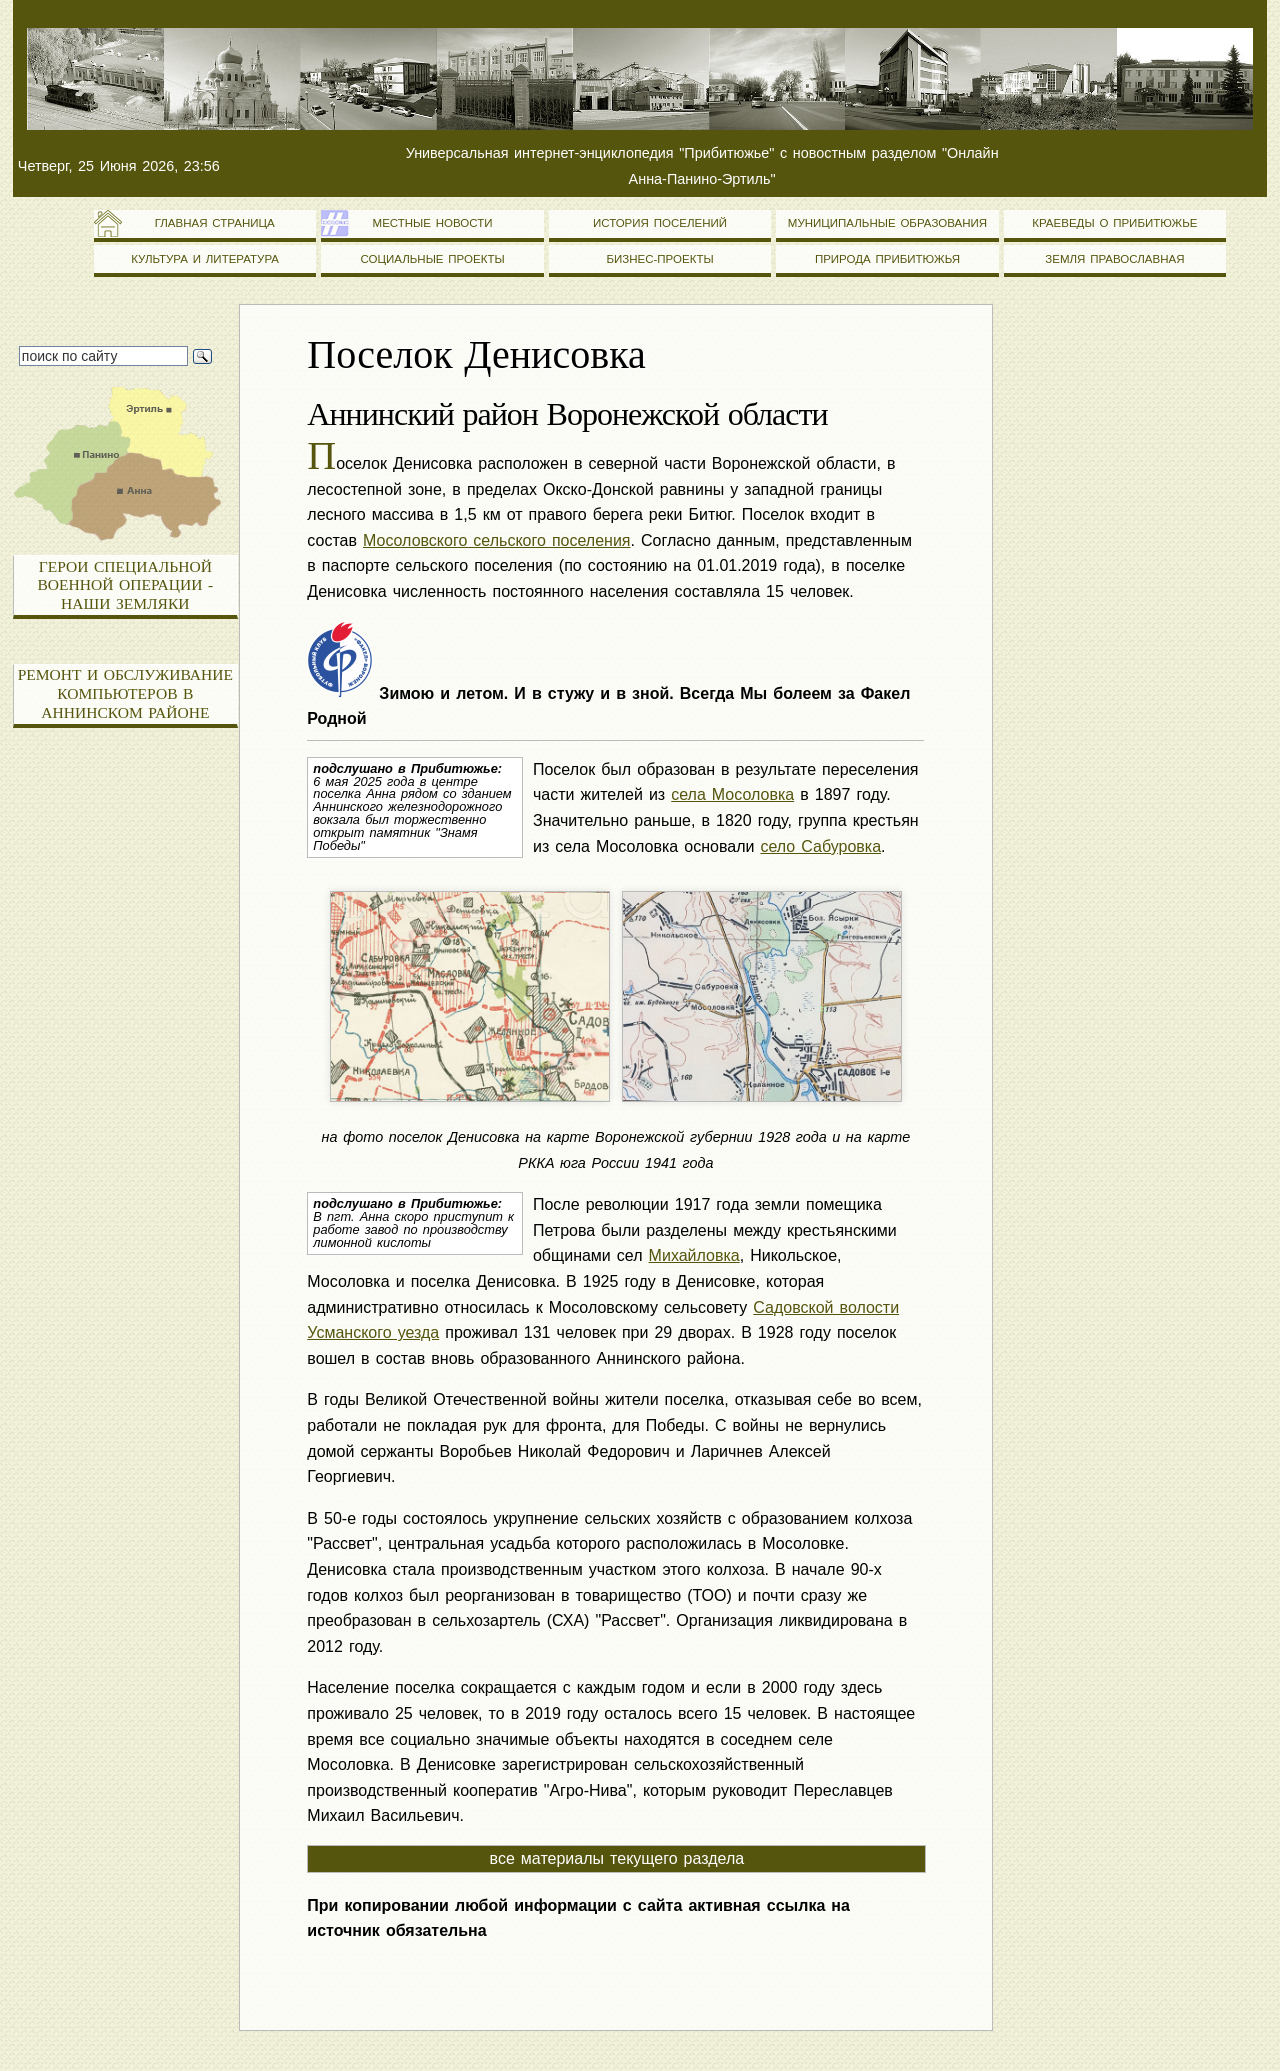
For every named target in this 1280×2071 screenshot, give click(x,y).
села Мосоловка (732, 794)
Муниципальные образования (887, 223)
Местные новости (433, 223)
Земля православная (1114, 259)
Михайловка (694, 1255)
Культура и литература (205, 259)
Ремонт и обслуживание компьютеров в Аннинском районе (125, 693)
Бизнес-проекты (659, 259)
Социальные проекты (432, 259)
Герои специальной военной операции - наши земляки (126, 585)
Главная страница (205, 223)
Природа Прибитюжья (887, 259)
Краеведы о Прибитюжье (1114, 223)
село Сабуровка (820, 846)
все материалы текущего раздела (617, 1858)
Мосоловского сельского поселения (497, 540)
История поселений (660, 223)
